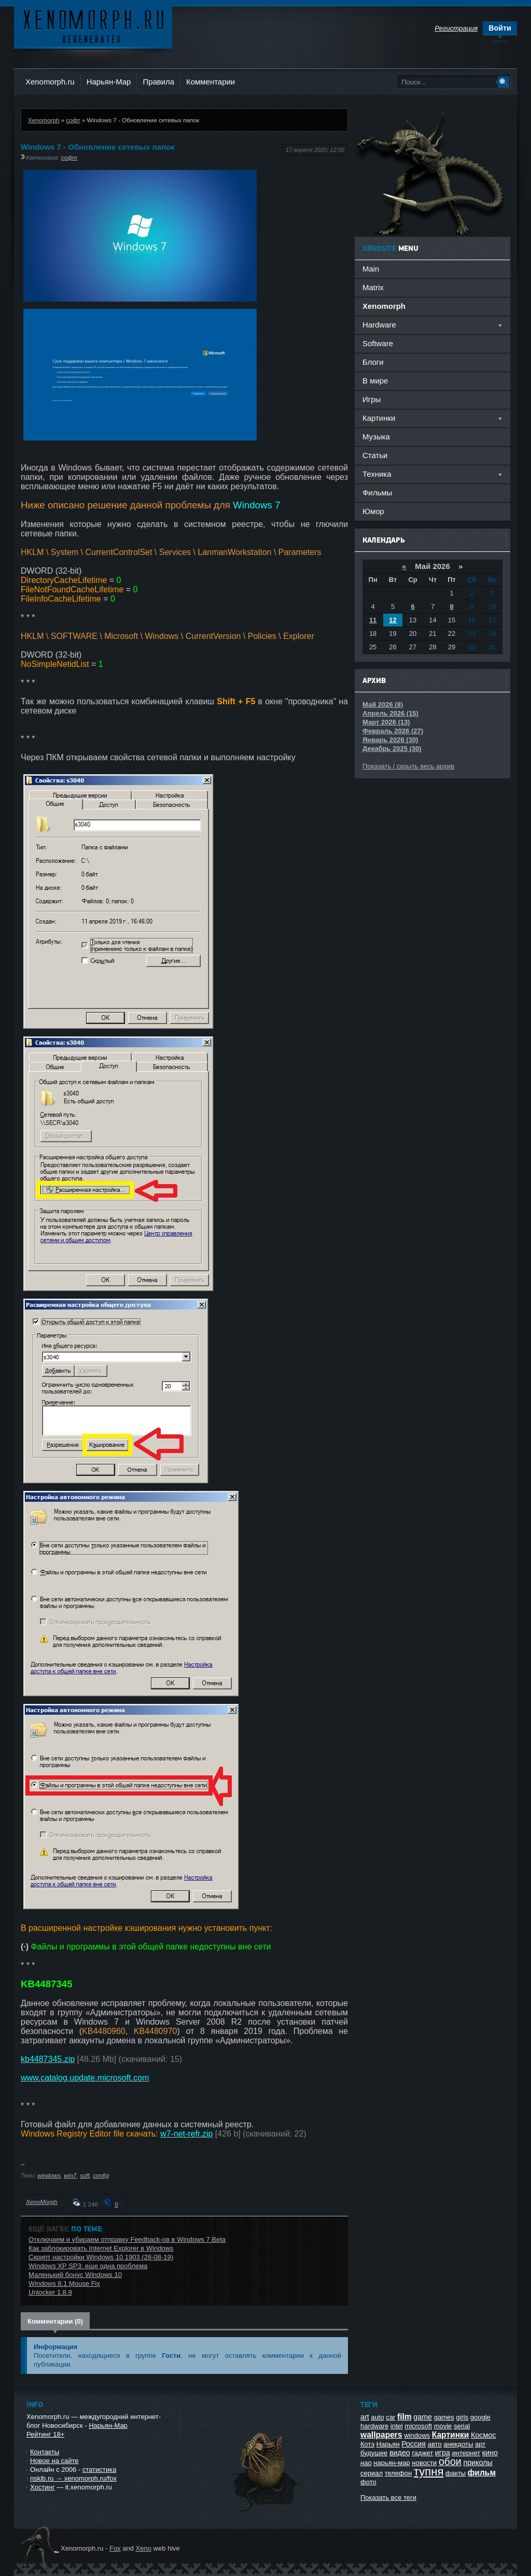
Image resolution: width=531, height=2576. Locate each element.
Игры (371, 399)
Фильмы (377, 492)
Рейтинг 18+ (45, 2434)
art (364, 2417)
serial (462, 2426)
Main (370, 268)
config (101, 2175)
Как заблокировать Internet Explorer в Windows (101, 2248)
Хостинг (42, 2487)
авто (435, 2444)
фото (368, 2482)
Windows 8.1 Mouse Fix (64, 2283)
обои (450, 2461)
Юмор (373, 511)
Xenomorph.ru (50, 81)
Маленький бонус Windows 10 (75, 2275)
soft (85, 2175)
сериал (371, 2473)
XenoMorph (41, 2201)
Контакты (44, 2452)
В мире (375, 380)
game (422, 2417)
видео (399, 2453)
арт (480, 2444)
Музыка (376, 436)
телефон (398, 2473)
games (444, 2417)
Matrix (373, 287)
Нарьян (388, 2444)
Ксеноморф (93, 26)
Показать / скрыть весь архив (408, 766)
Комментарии (210, 81)
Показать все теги (388, 2497)
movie (443, 2426)
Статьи (374, 455)
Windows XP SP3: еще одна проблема (88, 2266)
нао (366, 2463)
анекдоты (458, 2444)
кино (490, 2453)
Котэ (367, 2444)
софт (73, 120)
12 (392, 620)
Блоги (373, 362)
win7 (70, 2175)
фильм (482, 2472)
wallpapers (381, 2434)
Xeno (143, 2548)
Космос (483, 2435)
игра (442, 2453)
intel (396, 2426)
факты (455, 2473)
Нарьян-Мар (109, 81)
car (390, 2417)
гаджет (422, 2453)
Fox (115, 2548)
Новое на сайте (54, 2461)
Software (377, 343)
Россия (413, 2444)
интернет (466, 2453)
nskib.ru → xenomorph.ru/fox (73, 2478)
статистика (99, 2469)
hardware (374, 2426)
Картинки (450, 2434)
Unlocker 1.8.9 (50, 2292)
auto (377, 2417)
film (404, 2416)
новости (424, 2463)
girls (462, 2417)
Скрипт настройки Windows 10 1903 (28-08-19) (101, 2257)
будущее (373, 2453)
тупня (429, 2471)
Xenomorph (43, 120)
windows (49, 2175)
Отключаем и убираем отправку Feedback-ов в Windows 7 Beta (127, 2239)
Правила (158, 81)
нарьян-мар (391, 2463)
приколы (477, 2462)
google (480, 2417)
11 (372, 620)
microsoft (418, 2426)
